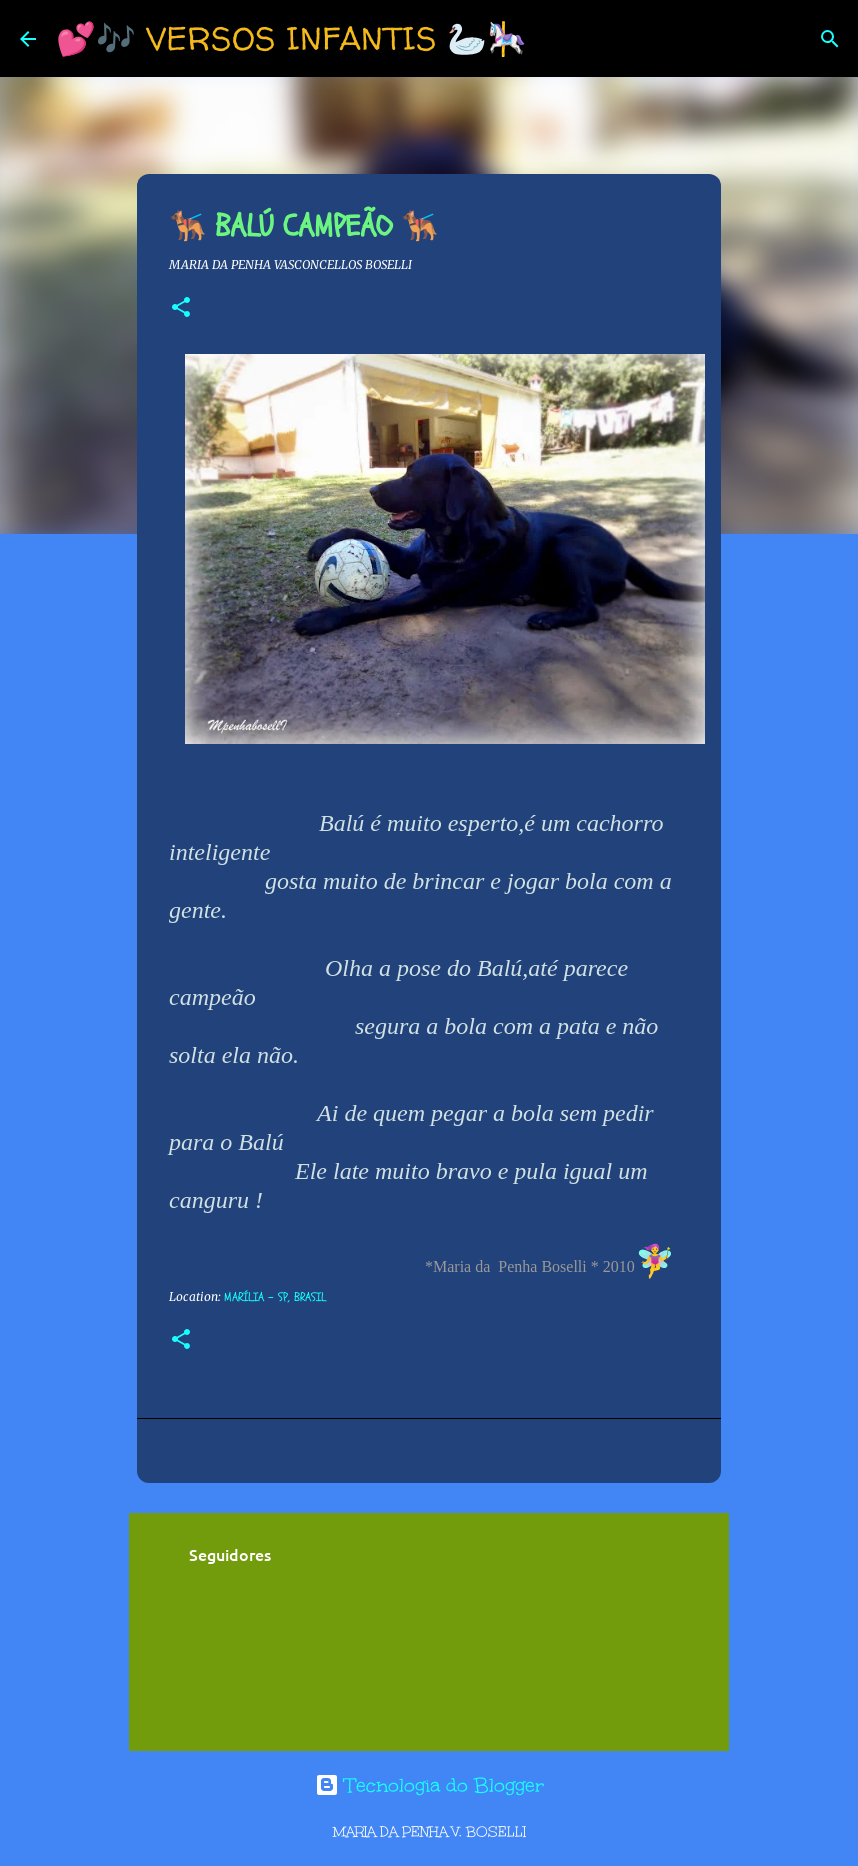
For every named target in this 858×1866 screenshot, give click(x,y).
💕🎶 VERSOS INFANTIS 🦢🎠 (291, 38)
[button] (181, 308)
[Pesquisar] (555, 39)
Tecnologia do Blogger (429, 1785)
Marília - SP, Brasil (275, 1297)
